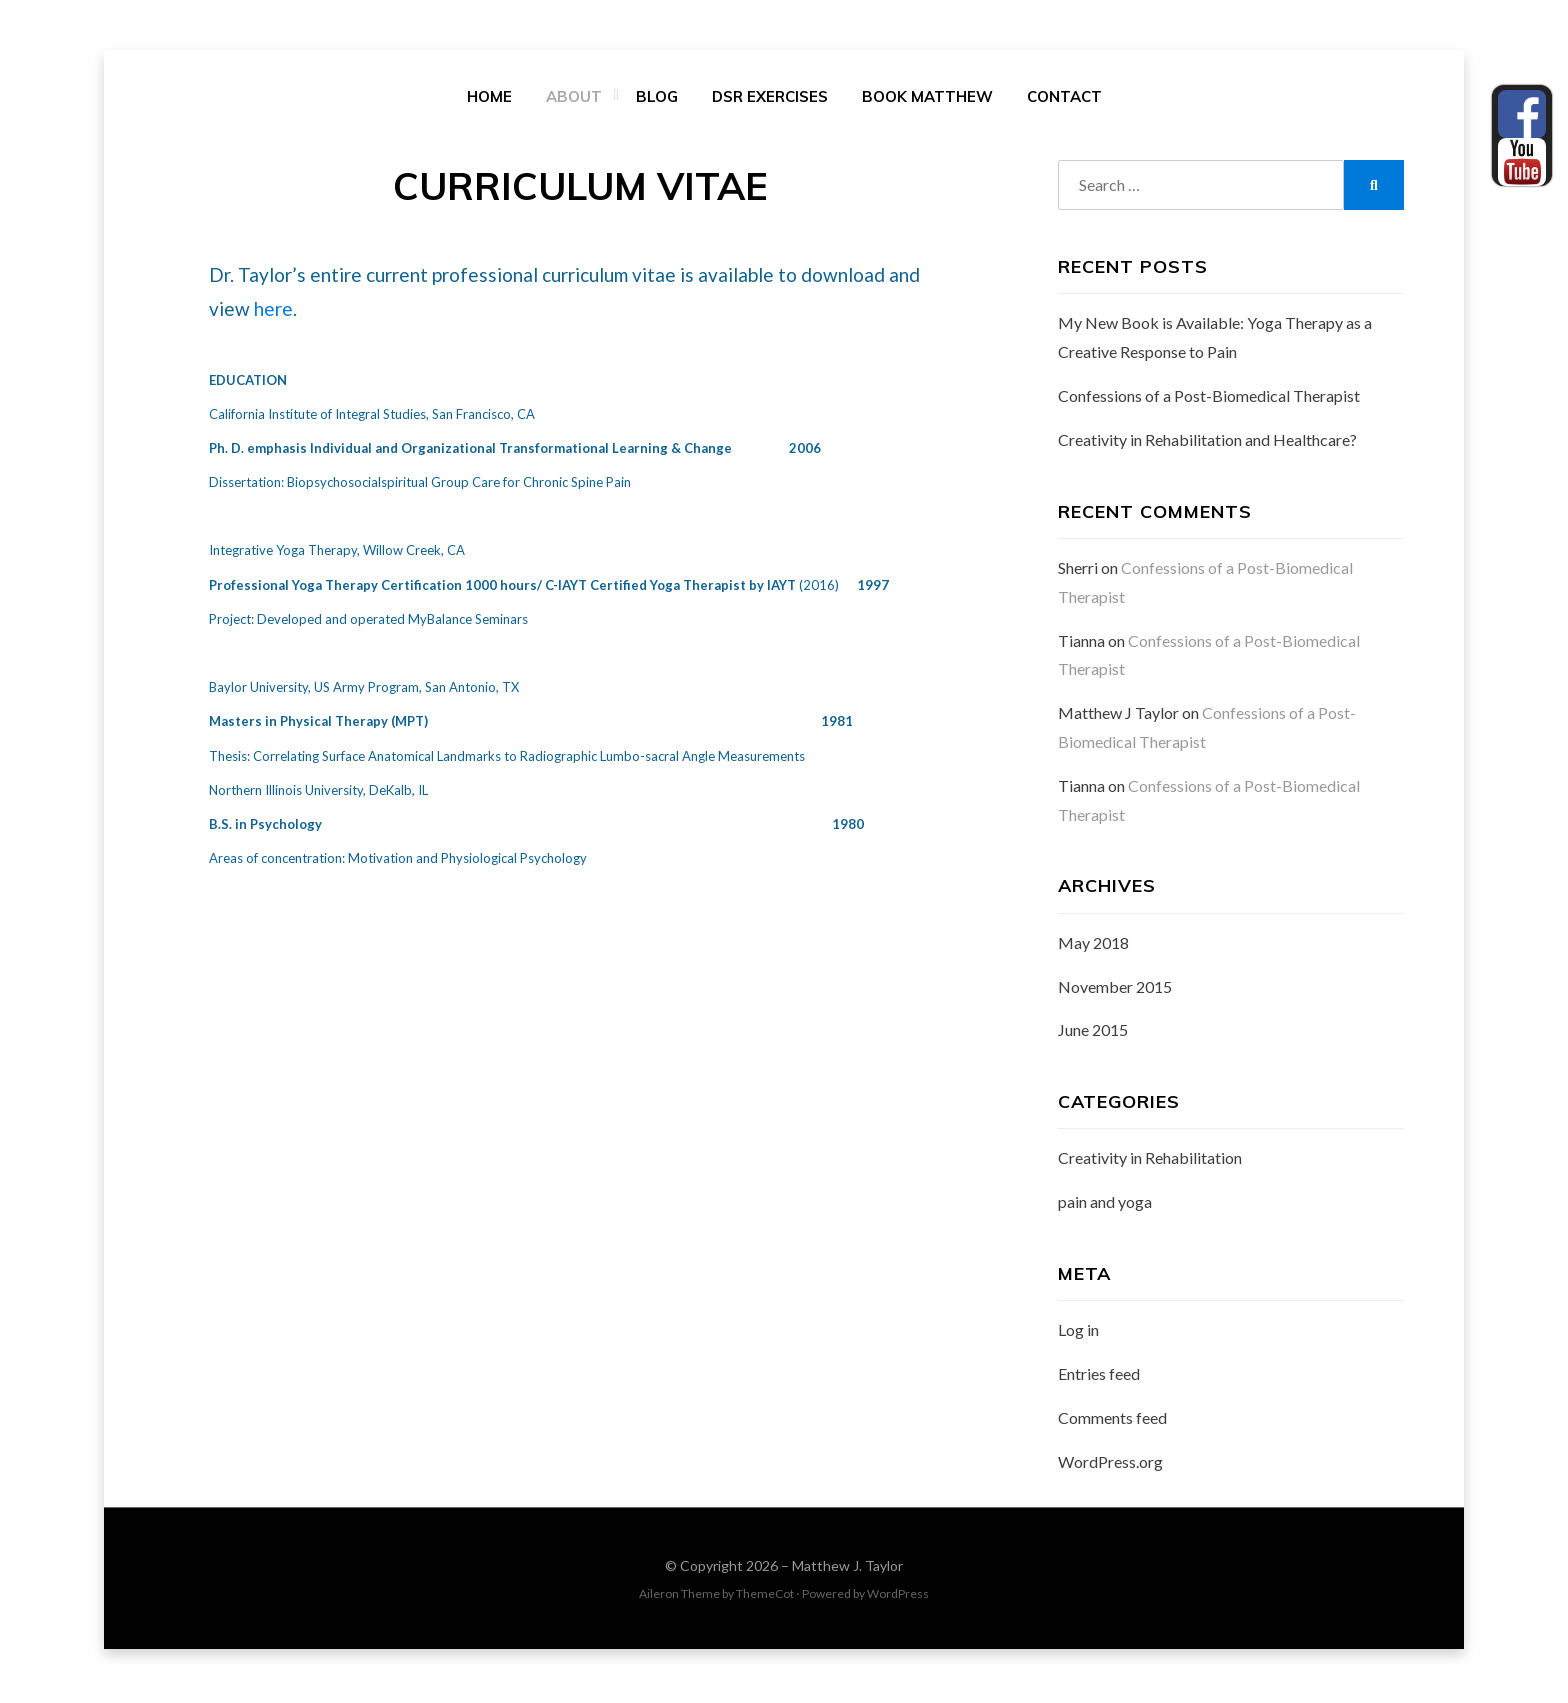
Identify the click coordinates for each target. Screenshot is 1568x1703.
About (574, 98)
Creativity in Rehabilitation (1150, 1162)
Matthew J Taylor (1118, 716)
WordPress (898, 1597)
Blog (657, 98)
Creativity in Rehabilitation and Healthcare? (1207, 443)
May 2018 (1093, 946)
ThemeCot (765, 1597)
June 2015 (1093, 1033)
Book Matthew (927, 98)
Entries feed (1099, 1377)
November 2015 (1115, 990)
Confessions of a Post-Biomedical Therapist (1209, 399)
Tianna (1081, 644)
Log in (1078, 1334)
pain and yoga (1105, 1205)
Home (489, 98)
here (273, 312)
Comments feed (1112, 1421)
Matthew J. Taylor (847, 1569)
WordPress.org (1110, 1465)
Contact (1064, 98)
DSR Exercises (770, 98)
